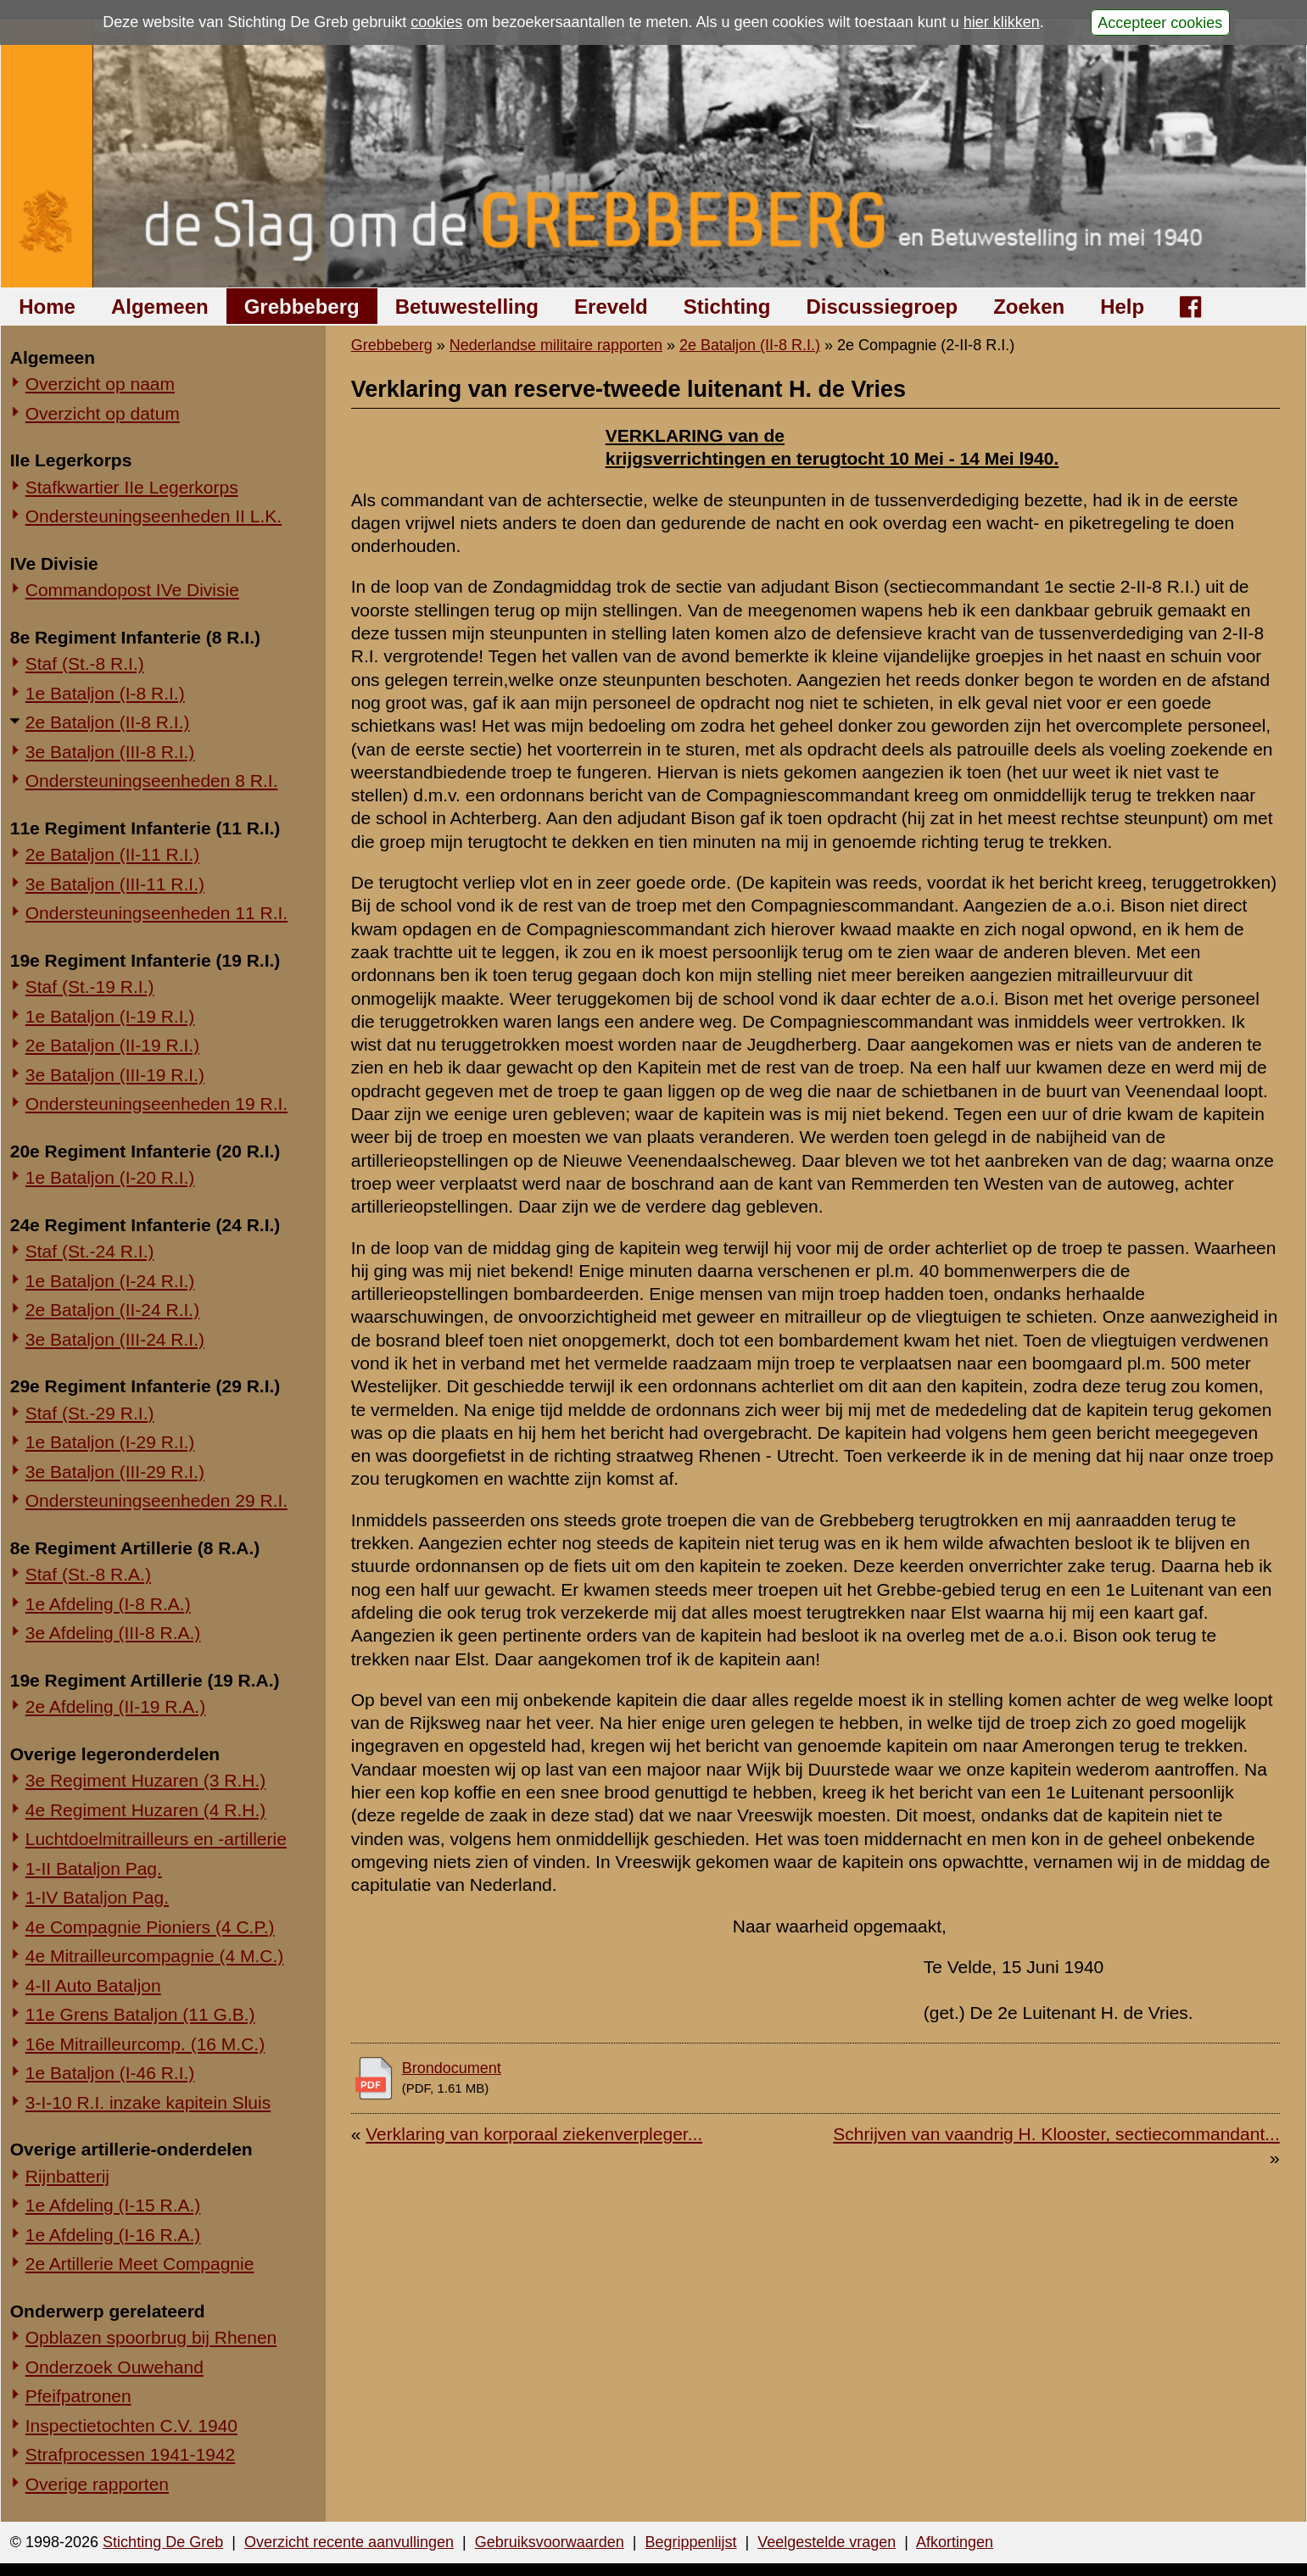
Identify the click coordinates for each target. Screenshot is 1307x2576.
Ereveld (611, 306)
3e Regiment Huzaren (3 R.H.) (145, 1780)
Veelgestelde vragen (826, 2542)
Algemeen (160, 306)
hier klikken (1001, 22)
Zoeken (1028, 306)
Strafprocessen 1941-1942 (130, 2454)
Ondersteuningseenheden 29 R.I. (156, 1500)
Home (47, 306)
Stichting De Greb (163, 2542)
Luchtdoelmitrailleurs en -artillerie (156, 1838)
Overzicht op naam (100, 383)
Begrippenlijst (690, 2542)
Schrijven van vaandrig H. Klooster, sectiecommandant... (1056, 2134)
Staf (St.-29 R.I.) (89, 1413)
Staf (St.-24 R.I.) (89, 1251)
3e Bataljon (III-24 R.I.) (114, 1339)
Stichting (727, 306)
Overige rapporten (97, 2484)
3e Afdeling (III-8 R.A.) (113, 1632)
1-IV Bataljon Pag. (97, 1897)
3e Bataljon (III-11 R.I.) (114, 884)
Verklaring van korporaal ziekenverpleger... (534, 2134)
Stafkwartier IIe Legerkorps (131, 487)
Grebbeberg (302, 306)
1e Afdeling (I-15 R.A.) (113, 2205)
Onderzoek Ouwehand (114, 2367)
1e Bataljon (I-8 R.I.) (105, 693)
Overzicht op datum (102, 413)
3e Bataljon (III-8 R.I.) (110, 751)
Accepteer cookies (1160, 22)
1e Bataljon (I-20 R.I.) (110, 1177)
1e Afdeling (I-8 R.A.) (108, 1604)
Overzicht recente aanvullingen (349, 2542)
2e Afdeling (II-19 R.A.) (115, 1706)
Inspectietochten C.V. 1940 (131, 2425)
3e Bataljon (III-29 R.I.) (114, 1471)
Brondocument (451, 2068)
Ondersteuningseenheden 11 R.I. (156, 913)
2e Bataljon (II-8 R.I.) (107, 722)
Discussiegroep (882, 306)
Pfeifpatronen (78, 2396)
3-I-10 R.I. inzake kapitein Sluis (148, 2102)
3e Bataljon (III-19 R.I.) (114, 1074)
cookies (436, 22)
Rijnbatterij (67, 2176)
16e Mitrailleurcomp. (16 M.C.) (145, 2044)
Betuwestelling (467, 306)
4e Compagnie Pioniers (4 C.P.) (150, 1927)
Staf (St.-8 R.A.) (88, 1574)
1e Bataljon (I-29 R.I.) (110, 1442)
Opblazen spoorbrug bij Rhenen (151, 2337)
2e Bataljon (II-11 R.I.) (112, 854)
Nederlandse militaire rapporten (556, 345)
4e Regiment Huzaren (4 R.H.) (145, 1810)
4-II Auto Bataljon (93, 1985)
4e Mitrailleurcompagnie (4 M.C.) (154, 1955)
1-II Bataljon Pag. (93, 1868)
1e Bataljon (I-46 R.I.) (110, 2073)
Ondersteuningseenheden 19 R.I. (156, 1103)
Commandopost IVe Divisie (132, 589)
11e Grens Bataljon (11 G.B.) (140, 2014)
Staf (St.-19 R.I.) (89, 986)
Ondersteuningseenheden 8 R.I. (151, 780)
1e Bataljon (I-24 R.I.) (110, 1281)
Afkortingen (954, 2542)
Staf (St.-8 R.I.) (84, 663)
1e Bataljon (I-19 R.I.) (110, 1016)
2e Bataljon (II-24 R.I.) (112, 1309)
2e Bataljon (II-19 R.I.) (112, 1045)
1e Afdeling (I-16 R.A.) (113, 2234)
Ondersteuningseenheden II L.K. (153, 516)
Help (1122, 306)
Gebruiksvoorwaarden (549, 2542)
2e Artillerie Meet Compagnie (139, 2263)
